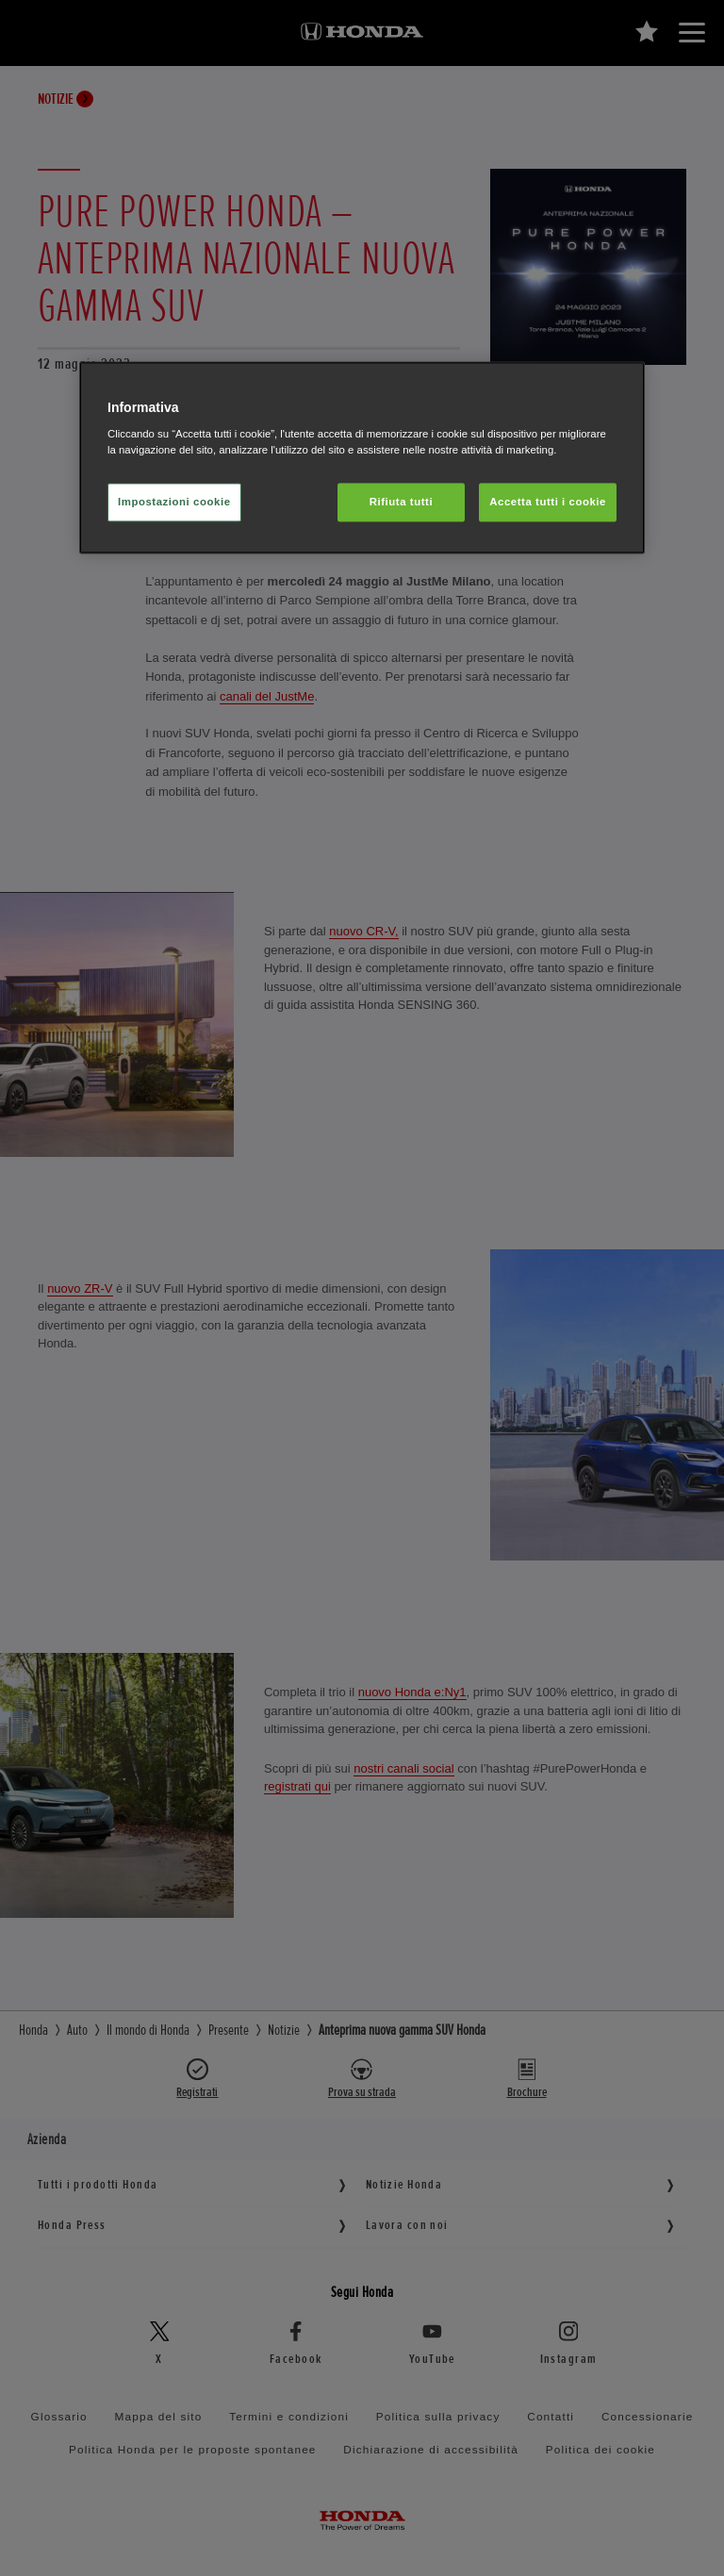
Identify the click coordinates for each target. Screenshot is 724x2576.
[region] (362, 457)
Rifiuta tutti (401, 501)
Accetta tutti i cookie (547, 501)
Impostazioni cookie (174, 501)
